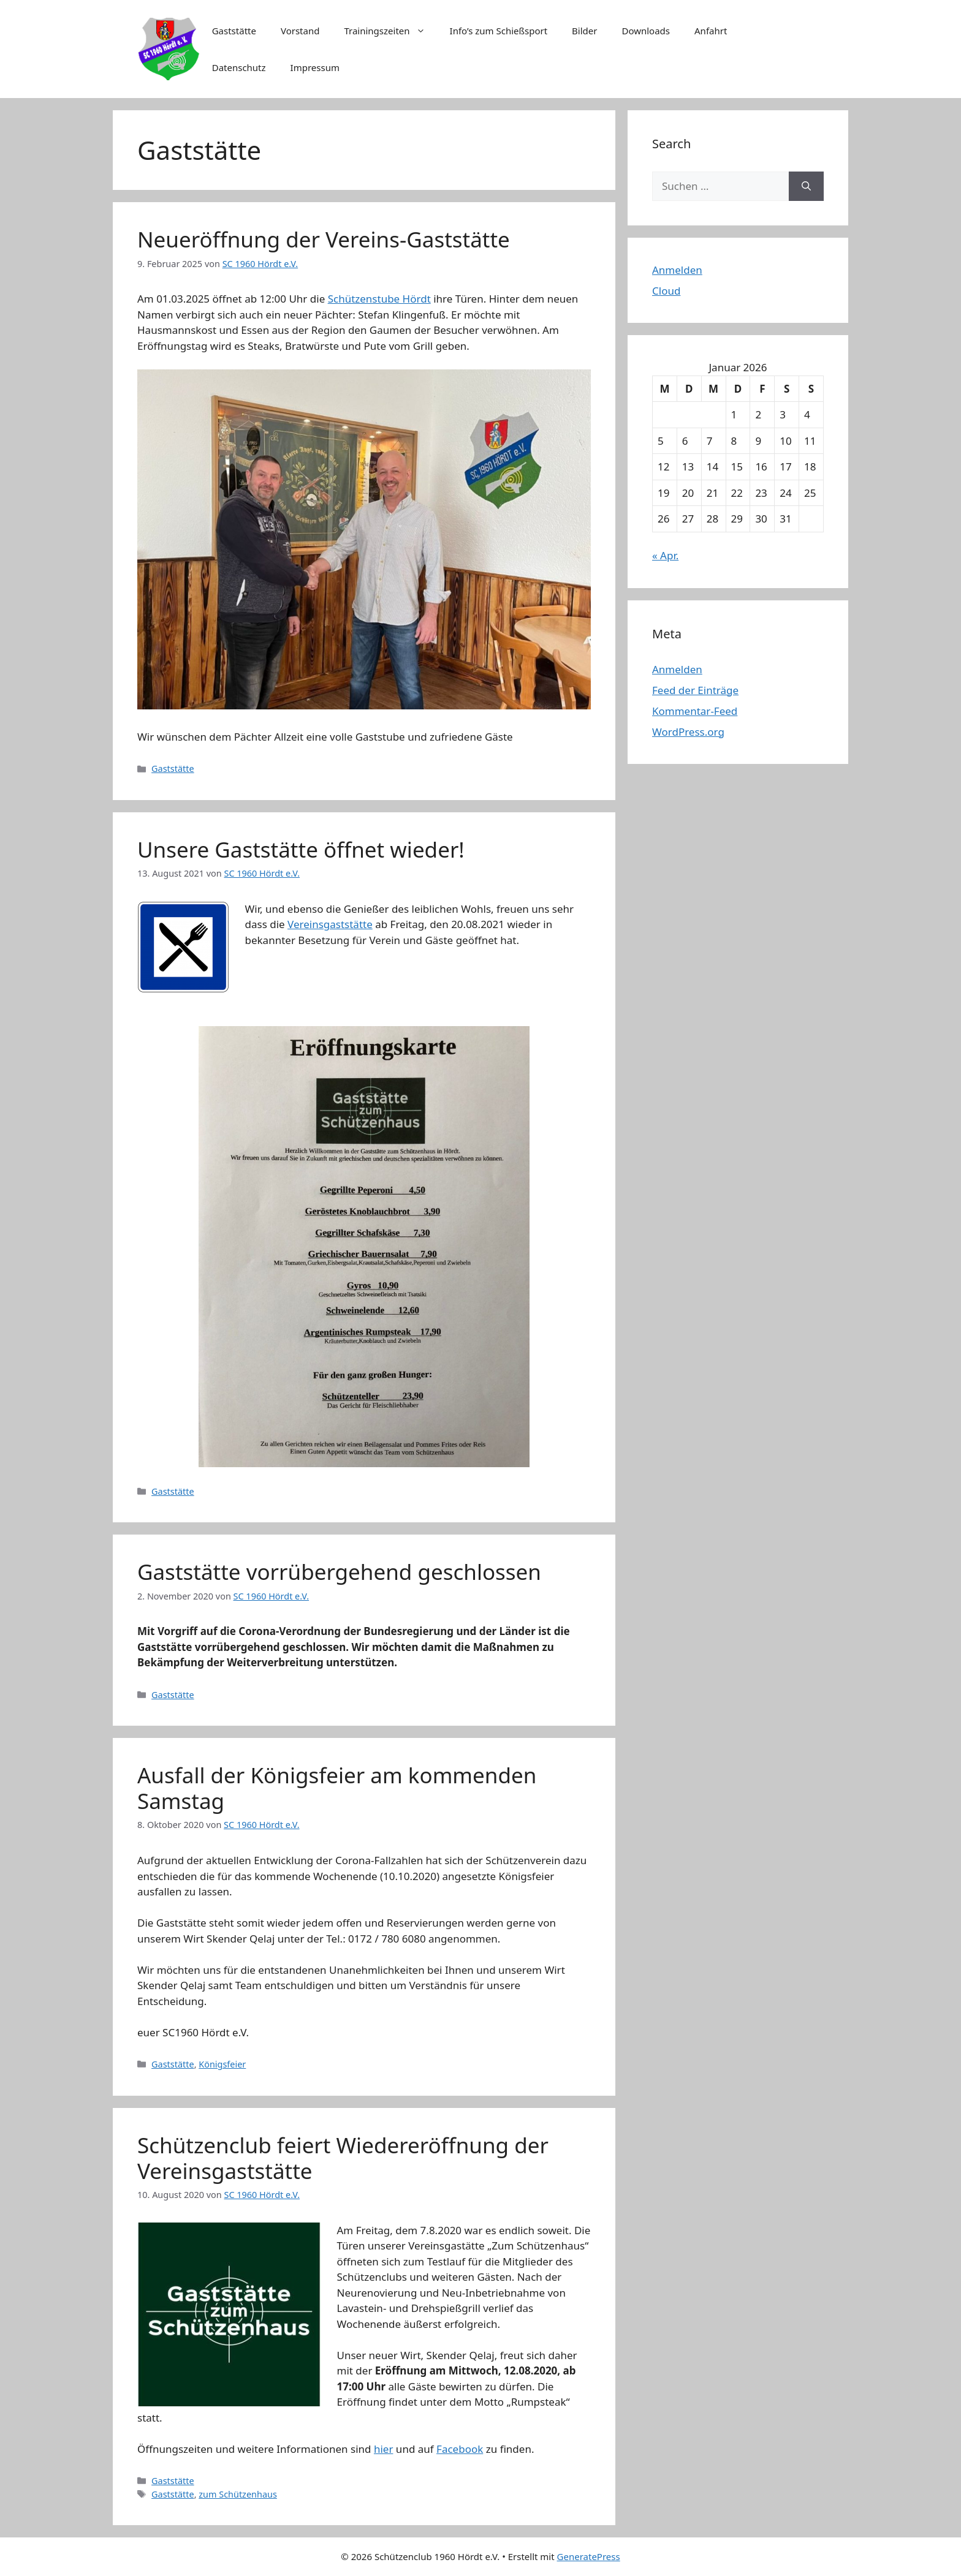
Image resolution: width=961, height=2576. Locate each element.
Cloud (666, 291)
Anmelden (677, 270)
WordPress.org (688, 732)
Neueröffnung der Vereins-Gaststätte (323, 239)
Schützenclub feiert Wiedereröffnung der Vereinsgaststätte (343, 2158)
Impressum (315, 67)
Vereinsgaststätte (330, 924)
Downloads (645, 31)
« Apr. (665, 555)
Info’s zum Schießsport (499, 31)
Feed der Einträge (695, 690)
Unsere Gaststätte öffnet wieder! (301, 849)
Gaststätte (234, 31)
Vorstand (300, 31)
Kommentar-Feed (694, 711)
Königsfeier (222, 2064)
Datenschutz (239, 67)
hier (383, 2449)
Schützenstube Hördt (379, 299)
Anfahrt (710, 31)
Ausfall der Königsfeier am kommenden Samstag (336, 1788)
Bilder (584, 31)
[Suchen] (806, 186)
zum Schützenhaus (238, 2494)
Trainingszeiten (390, 30)
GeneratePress (588, 2556)
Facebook (459, 2449)
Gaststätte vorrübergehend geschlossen (339, 1571)
